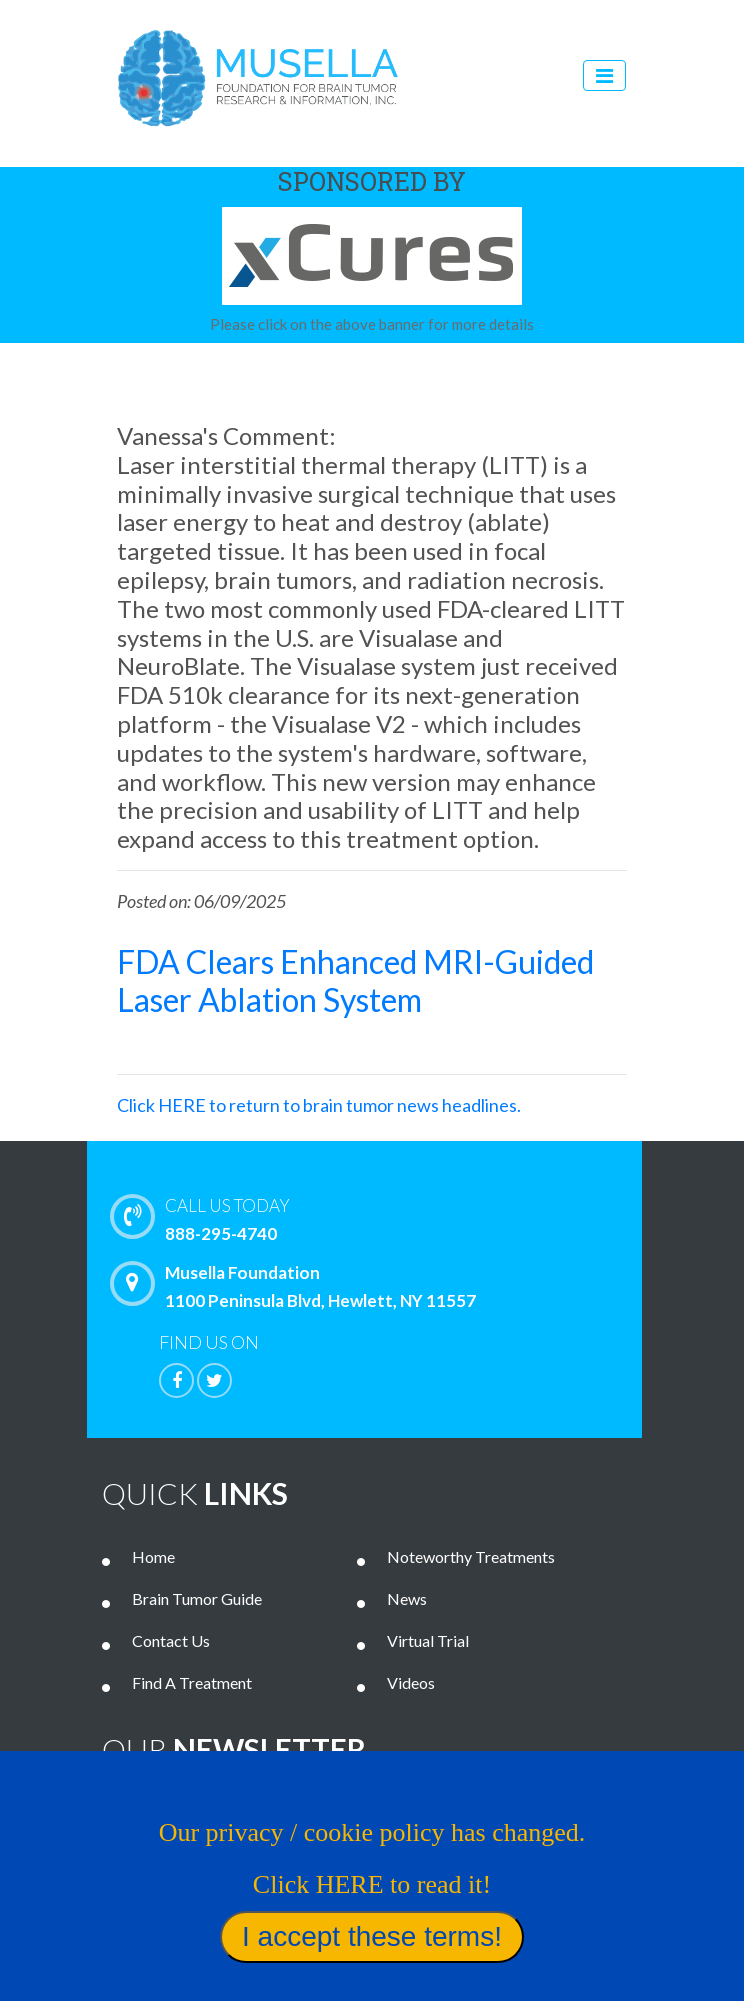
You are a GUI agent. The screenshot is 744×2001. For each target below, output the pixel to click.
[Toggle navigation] (604, 75)
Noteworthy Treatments (471, 1556)
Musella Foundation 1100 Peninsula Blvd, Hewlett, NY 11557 (298, 1286)
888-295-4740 (397, 1218)
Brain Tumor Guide (197, 1598)
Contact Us (171, 1640)
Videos (411, 1682)
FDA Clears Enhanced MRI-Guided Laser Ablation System (355, 980)
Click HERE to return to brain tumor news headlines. (319, 1105)
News (407, 1598)
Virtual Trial (428, 1640)
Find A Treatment (192, 1682)
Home (153, 1556)
